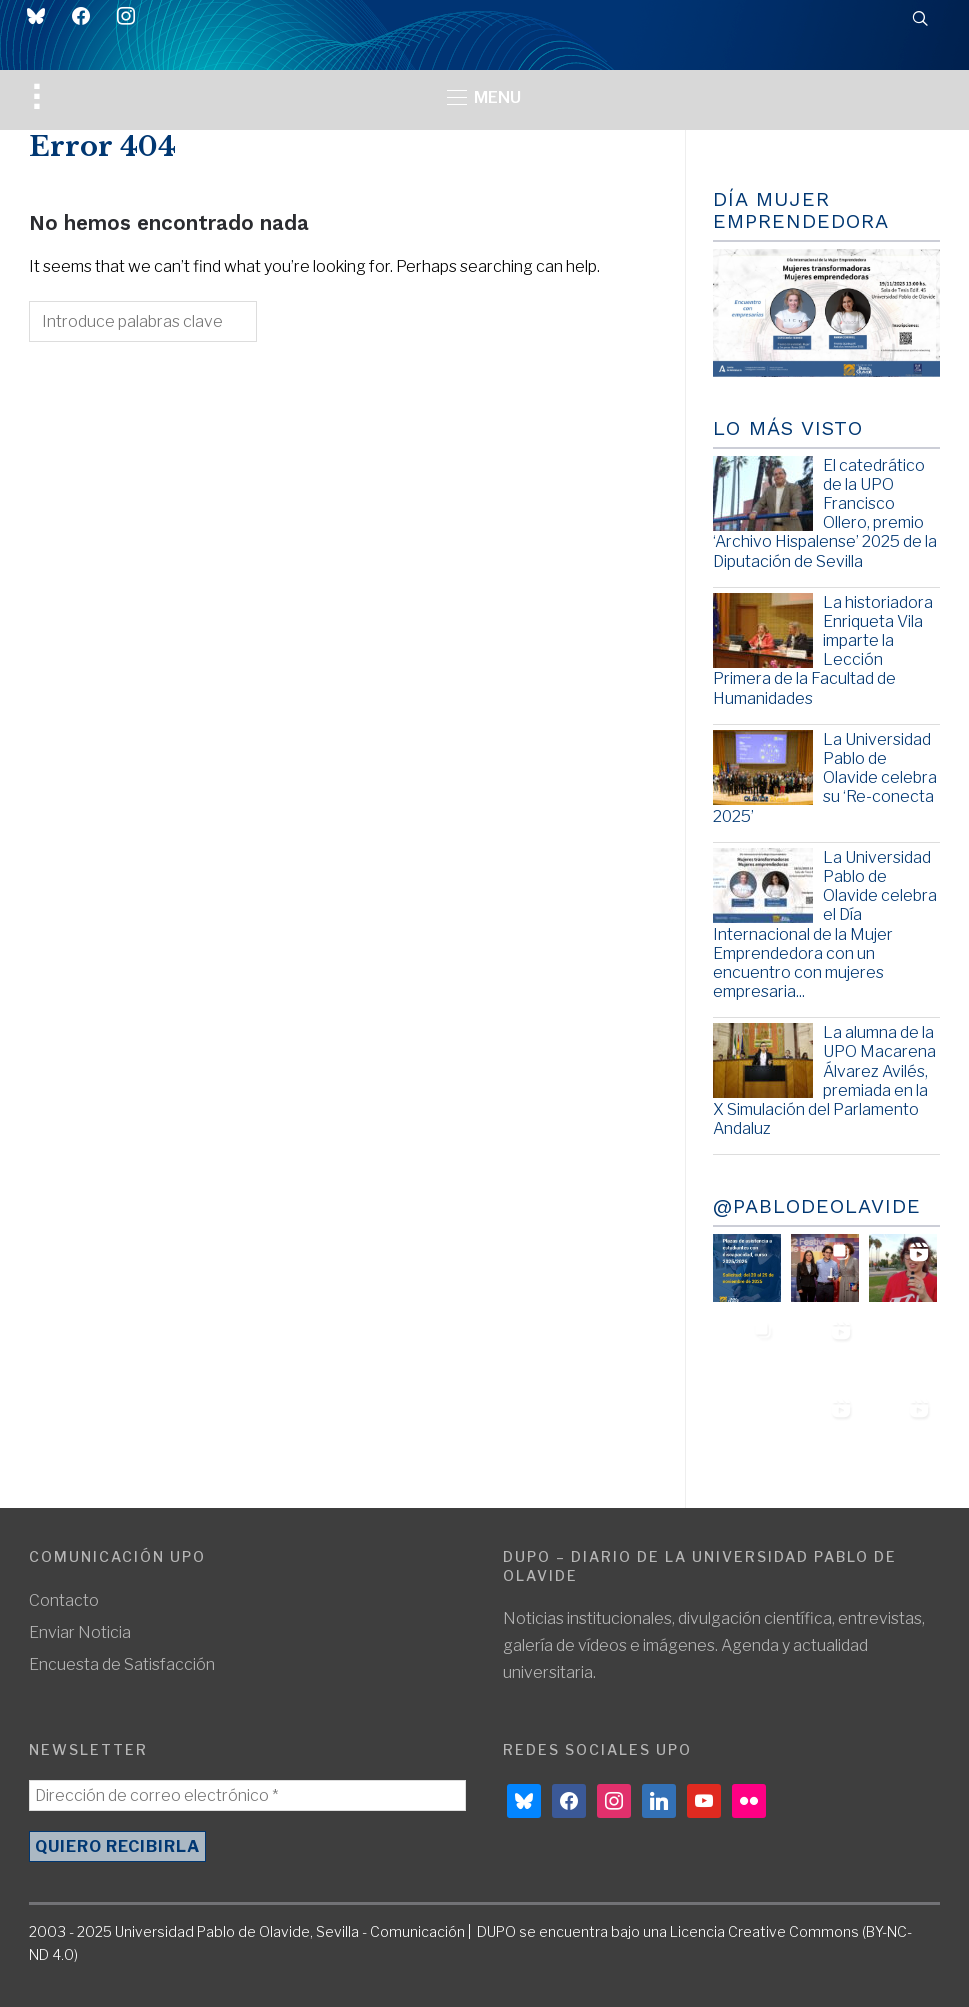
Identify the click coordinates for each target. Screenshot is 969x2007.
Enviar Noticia (80, 1632)
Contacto (64, 1600)
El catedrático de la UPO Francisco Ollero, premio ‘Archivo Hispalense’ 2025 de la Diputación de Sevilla (825, 513)
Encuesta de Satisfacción (122, 1664)
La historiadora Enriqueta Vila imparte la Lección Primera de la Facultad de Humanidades (823, 650)
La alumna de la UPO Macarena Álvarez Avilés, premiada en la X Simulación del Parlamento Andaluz (824, 1080)
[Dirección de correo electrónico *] (247, 1795)
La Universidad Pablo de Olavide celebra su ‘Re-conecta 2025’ (825, 778)
